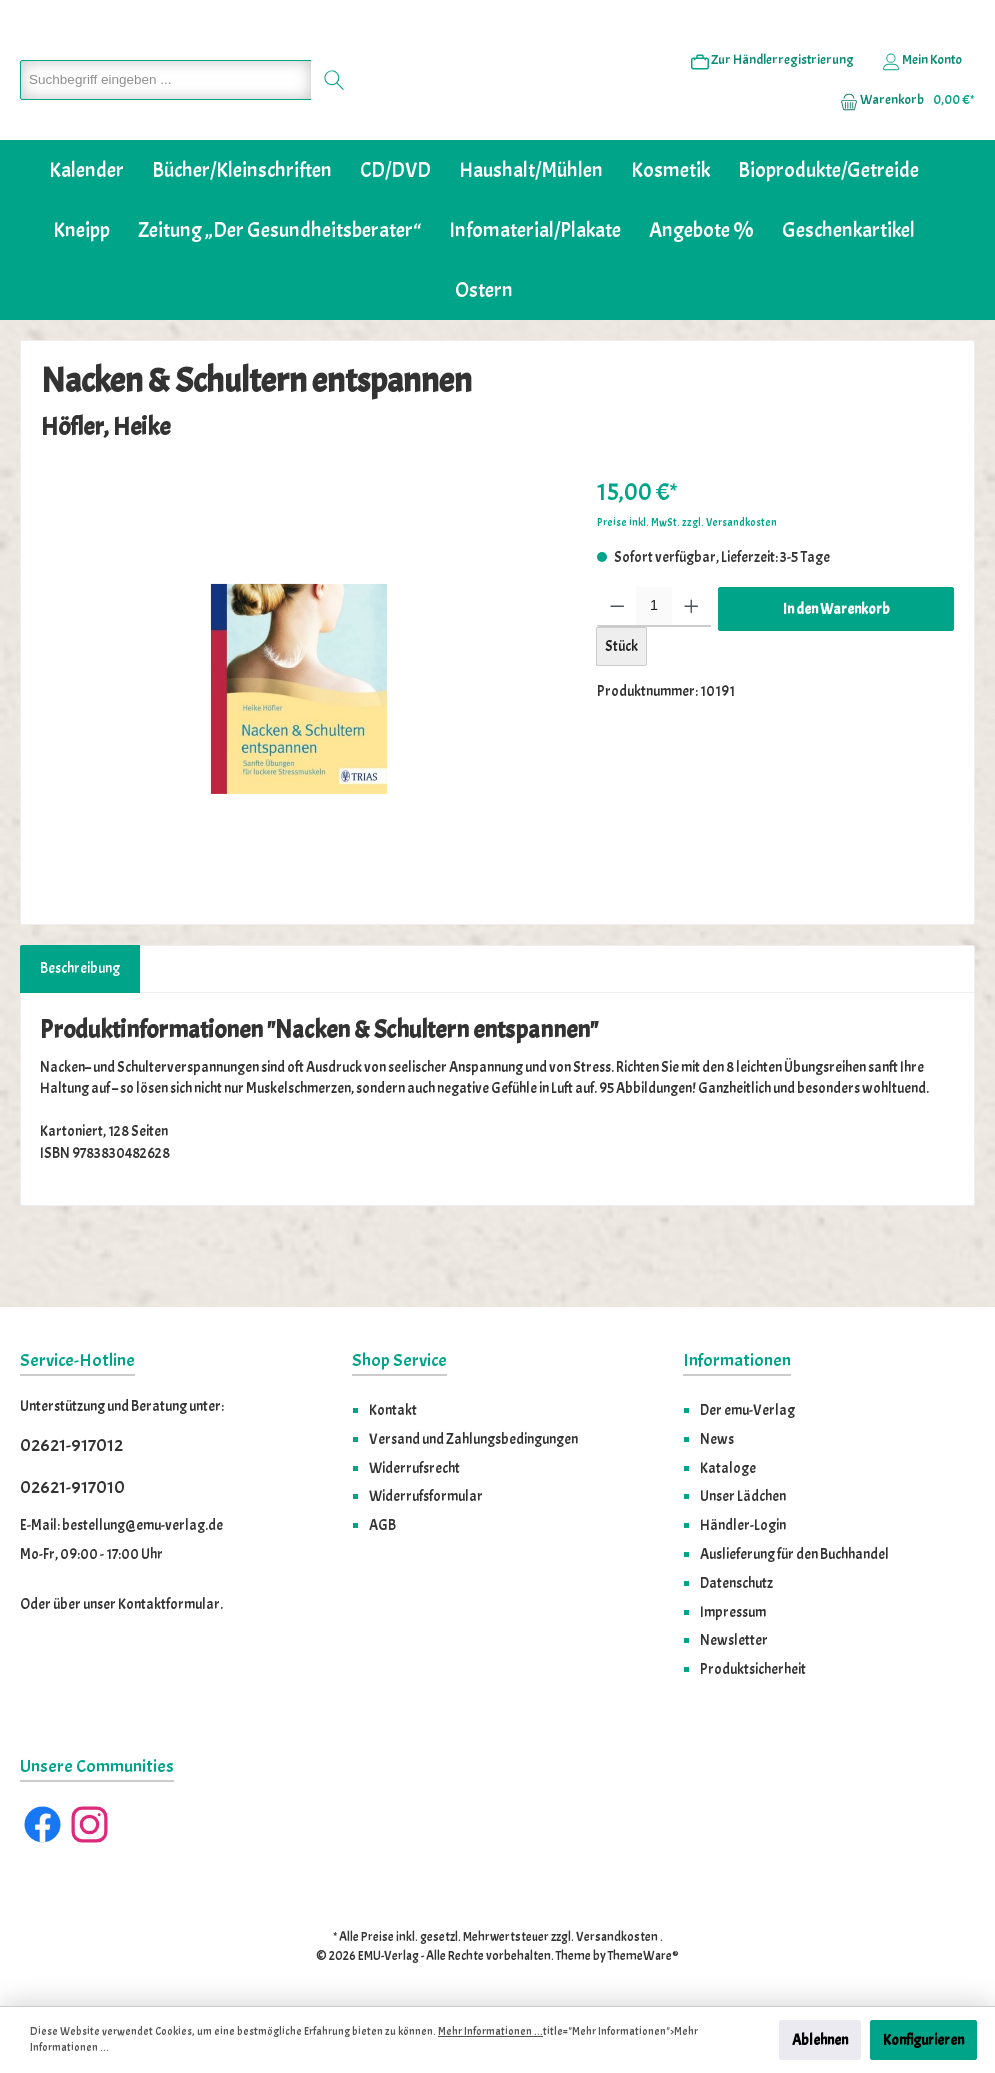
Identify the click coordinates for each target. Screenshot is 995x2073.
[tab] (80, 1030)
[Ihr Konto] (922, 91)
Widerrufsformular (426, 1496)
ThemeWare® (643, 1956)
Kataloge (728, 1468)
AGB (382, 1525)
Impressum (733, 1612)
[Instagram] (89, 1824)
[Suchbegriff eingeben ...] (161, 111)
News (717, 1439)
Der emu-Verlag (747, 1410)
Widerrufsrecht (414, 1468)
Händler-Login (743, 1525)
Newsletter (734, 1640)
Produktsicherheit (753, 1669)
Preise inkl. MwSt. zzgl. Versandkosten (687, 583)
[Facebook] (42, 1824)
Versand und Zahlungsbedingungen (473, 1439)
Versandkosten (617, 1937)
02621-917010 (72, 1487)
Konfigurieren (923, 2040)
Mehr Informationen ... (490, 2031)
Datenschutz (736, 1583)
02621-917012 (71, 1445)
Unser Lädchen (743, 1496)
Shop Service (399, 1360)
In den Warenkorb (836, 670)
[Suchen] (324, 111)
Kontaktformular (169, 1604)
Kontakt (393, 1410)
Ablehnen (820, 2040)
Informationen (737, 1360)
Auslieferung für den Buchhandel (794, 1554)
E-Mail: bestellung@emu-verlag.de (121, 1525)
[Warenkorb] (901, 131)
